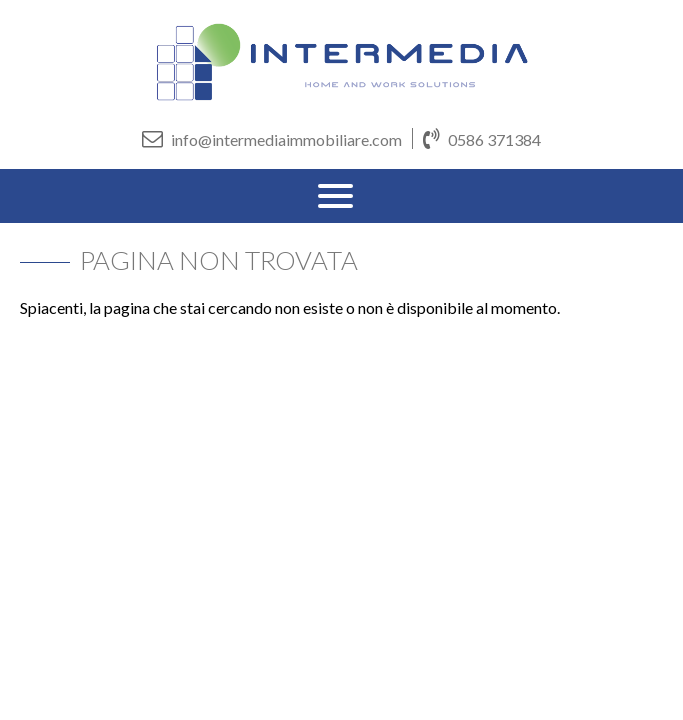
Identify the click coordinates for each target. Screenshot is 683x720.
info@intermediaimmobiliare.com (272, 138)
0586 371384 (482, 138)
